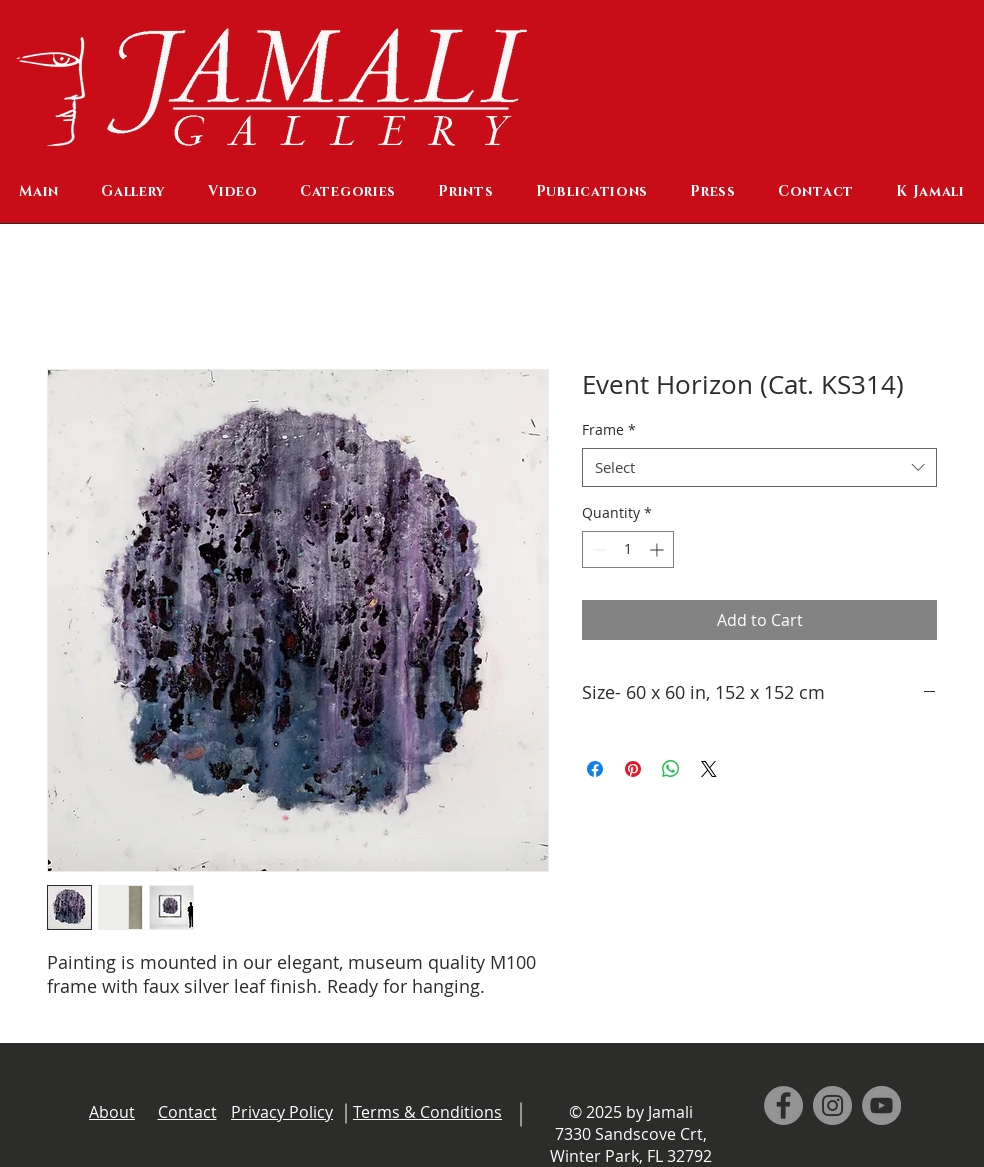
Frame (609, 429)
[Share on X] (709, 769)
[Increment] (658, 549)
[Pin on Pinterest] (633, 769)
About (112, 1112)
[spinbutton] (628, 549)
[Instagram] (832, 1105)
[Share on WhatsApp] (671, 769)
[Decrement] (597, 549)
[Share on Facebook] (595, 769)
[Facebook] (783, 1105)
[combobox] (759, 467)
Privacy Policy (282, 1112)
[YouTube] (881, 1105)
